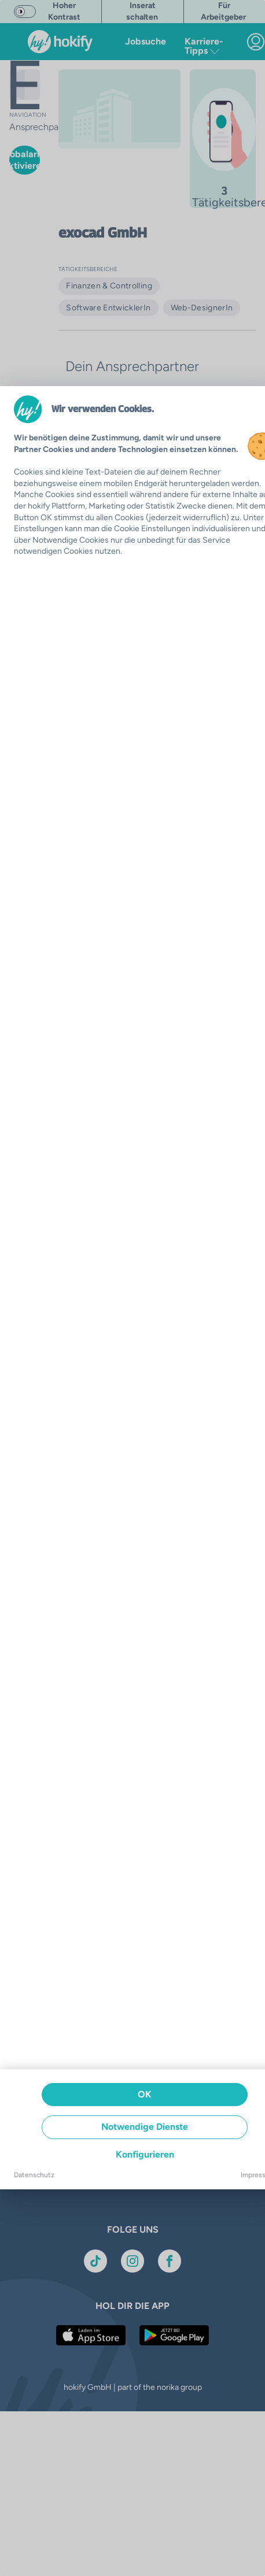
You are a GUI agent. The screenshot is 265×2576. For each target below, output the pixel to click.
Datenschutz (34, 2175)
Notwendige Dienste (144, 2126)
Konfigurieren (145, 2154)
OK (145, 2094)
